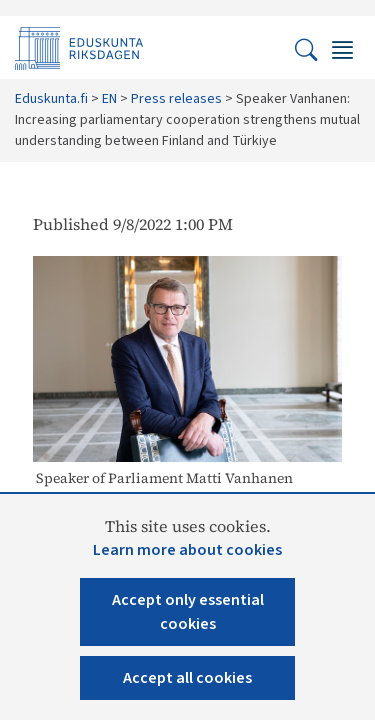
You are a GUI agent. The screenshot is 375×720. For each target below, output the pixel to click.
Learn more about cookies (187, 550)
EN (109, 99)
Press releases (176, 99)
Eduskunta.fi (51, 99)
